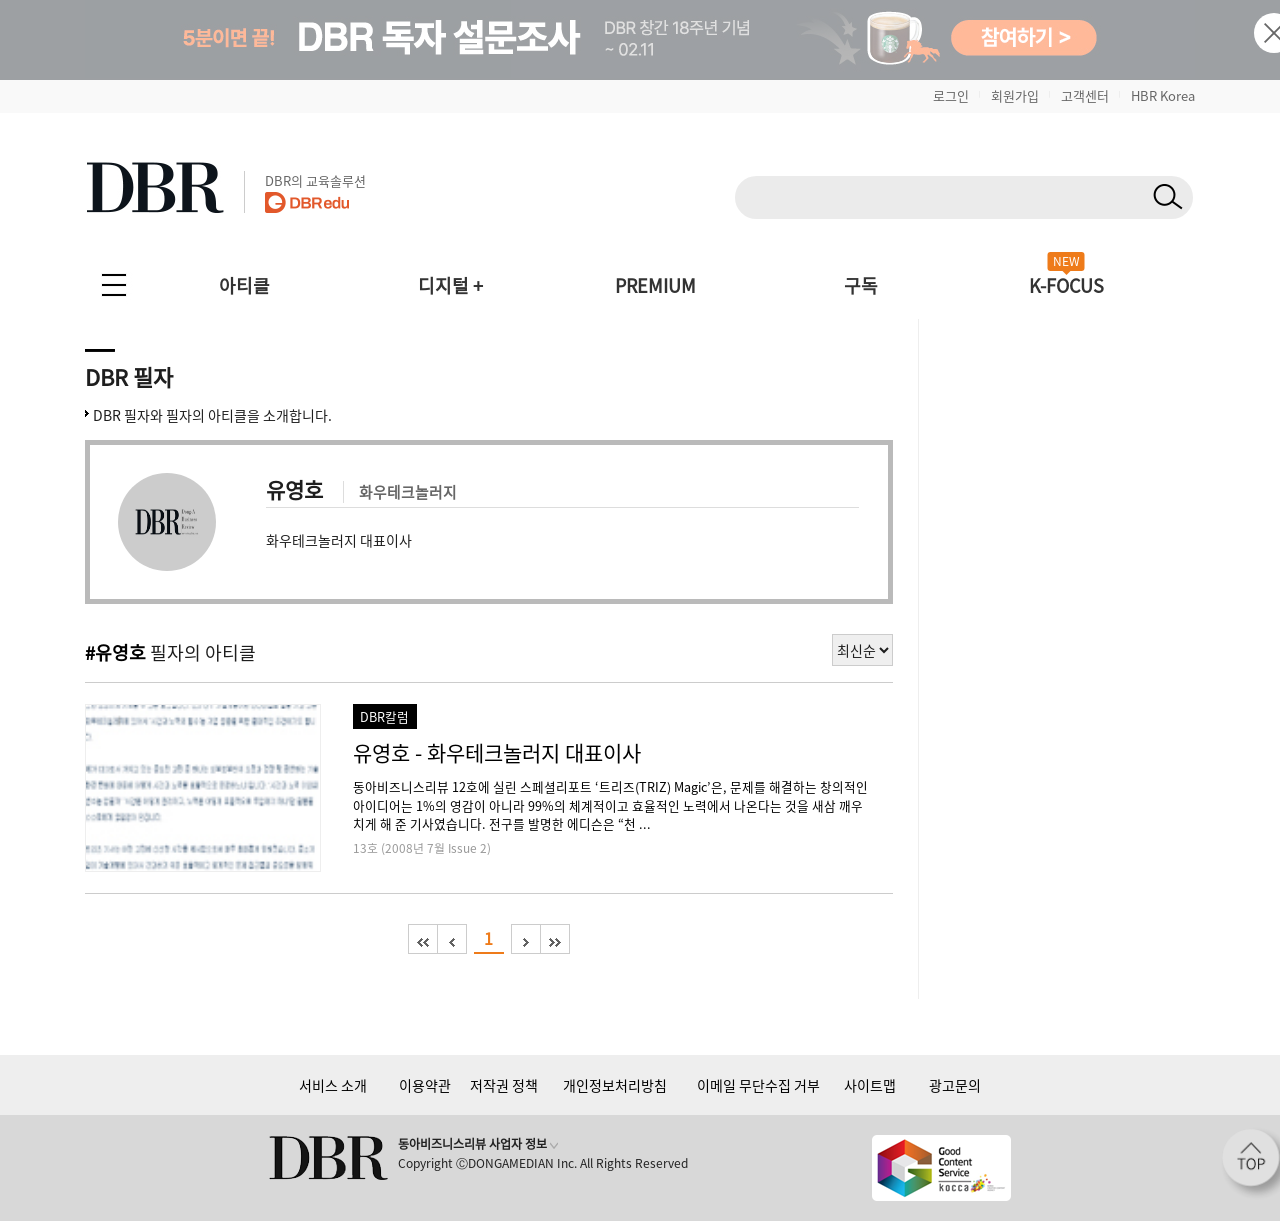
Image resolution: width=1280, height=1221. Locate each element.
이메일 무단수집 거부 (758, 1085)
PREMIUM (655, 285)
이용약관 (425, 1085)
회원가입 (1015, 95)
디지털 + (450, 285)
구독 (861, 285)
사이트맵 (870, 1085)
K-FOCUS (1066, 285)
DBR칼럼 (384, 716)
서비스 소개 (333, 1085)
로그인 (951, 95)
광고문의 (955, 1085)
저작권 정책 (504, 1085)
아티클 (244, 285)
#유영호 (115, 652)
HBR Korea (1163, 95)
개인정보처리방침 (615, 1085)
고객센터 (1085, 95)
